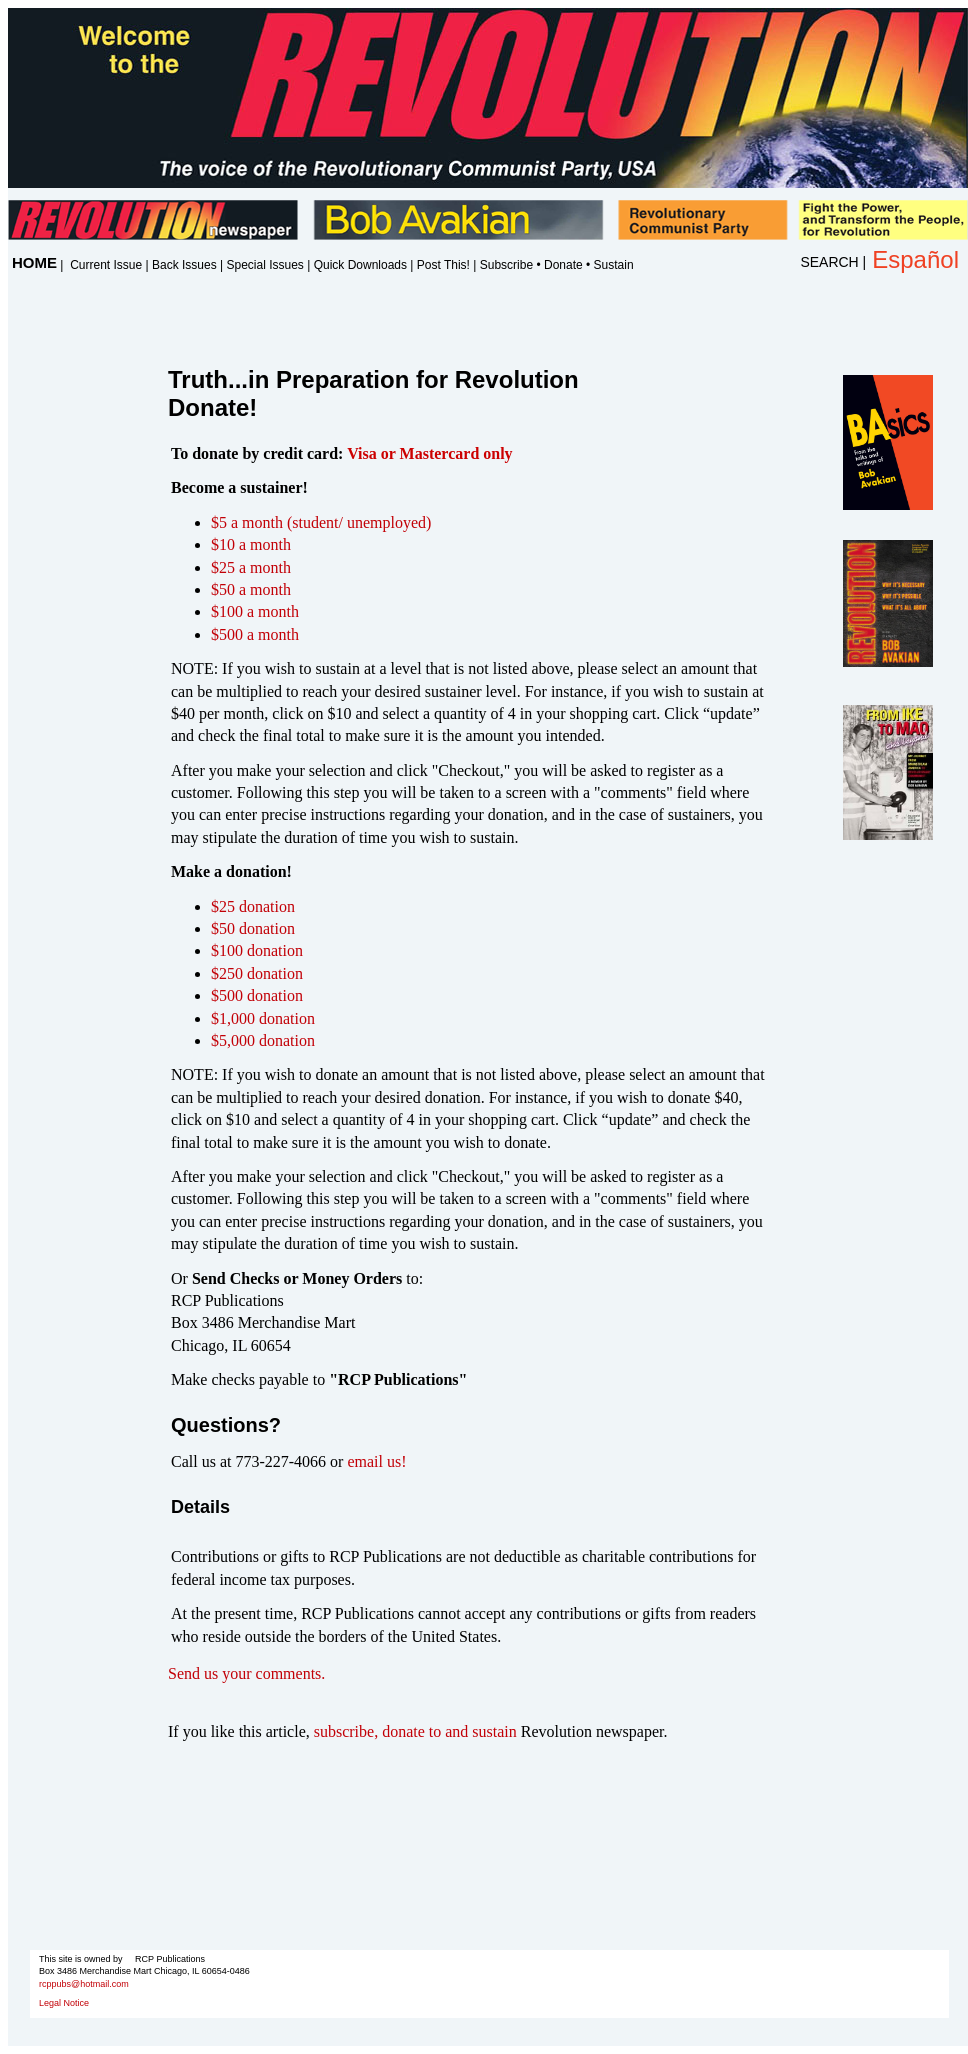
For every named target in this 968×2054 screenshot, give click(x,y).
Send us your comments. (246, 1673)
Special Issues (264, 265)
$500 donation (257, 995)
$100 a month (255, 611)
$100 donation (257, 950)
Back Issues (184, 265)
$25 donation (253, 906)
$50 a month (251, 589)
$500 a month (255, 634)
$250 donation (257, 973)
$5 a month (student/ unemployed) (321, 522)
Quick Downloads (360, 265)
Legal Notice (64, 2003)
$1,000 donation (263, 1018)
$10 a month (251, 544)
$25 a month (251, 567)
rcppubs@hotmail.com (84, 1984)
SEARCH (829, 262)
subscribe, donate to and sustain (415, 1731)
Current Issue (106, 265)
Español (915, 259)
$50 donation (253, 928)
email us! (376, 1461)
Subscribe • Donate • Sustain (557, 265)
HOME (34, 262)
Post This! (443, 265)
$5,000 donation (263, 1040)
